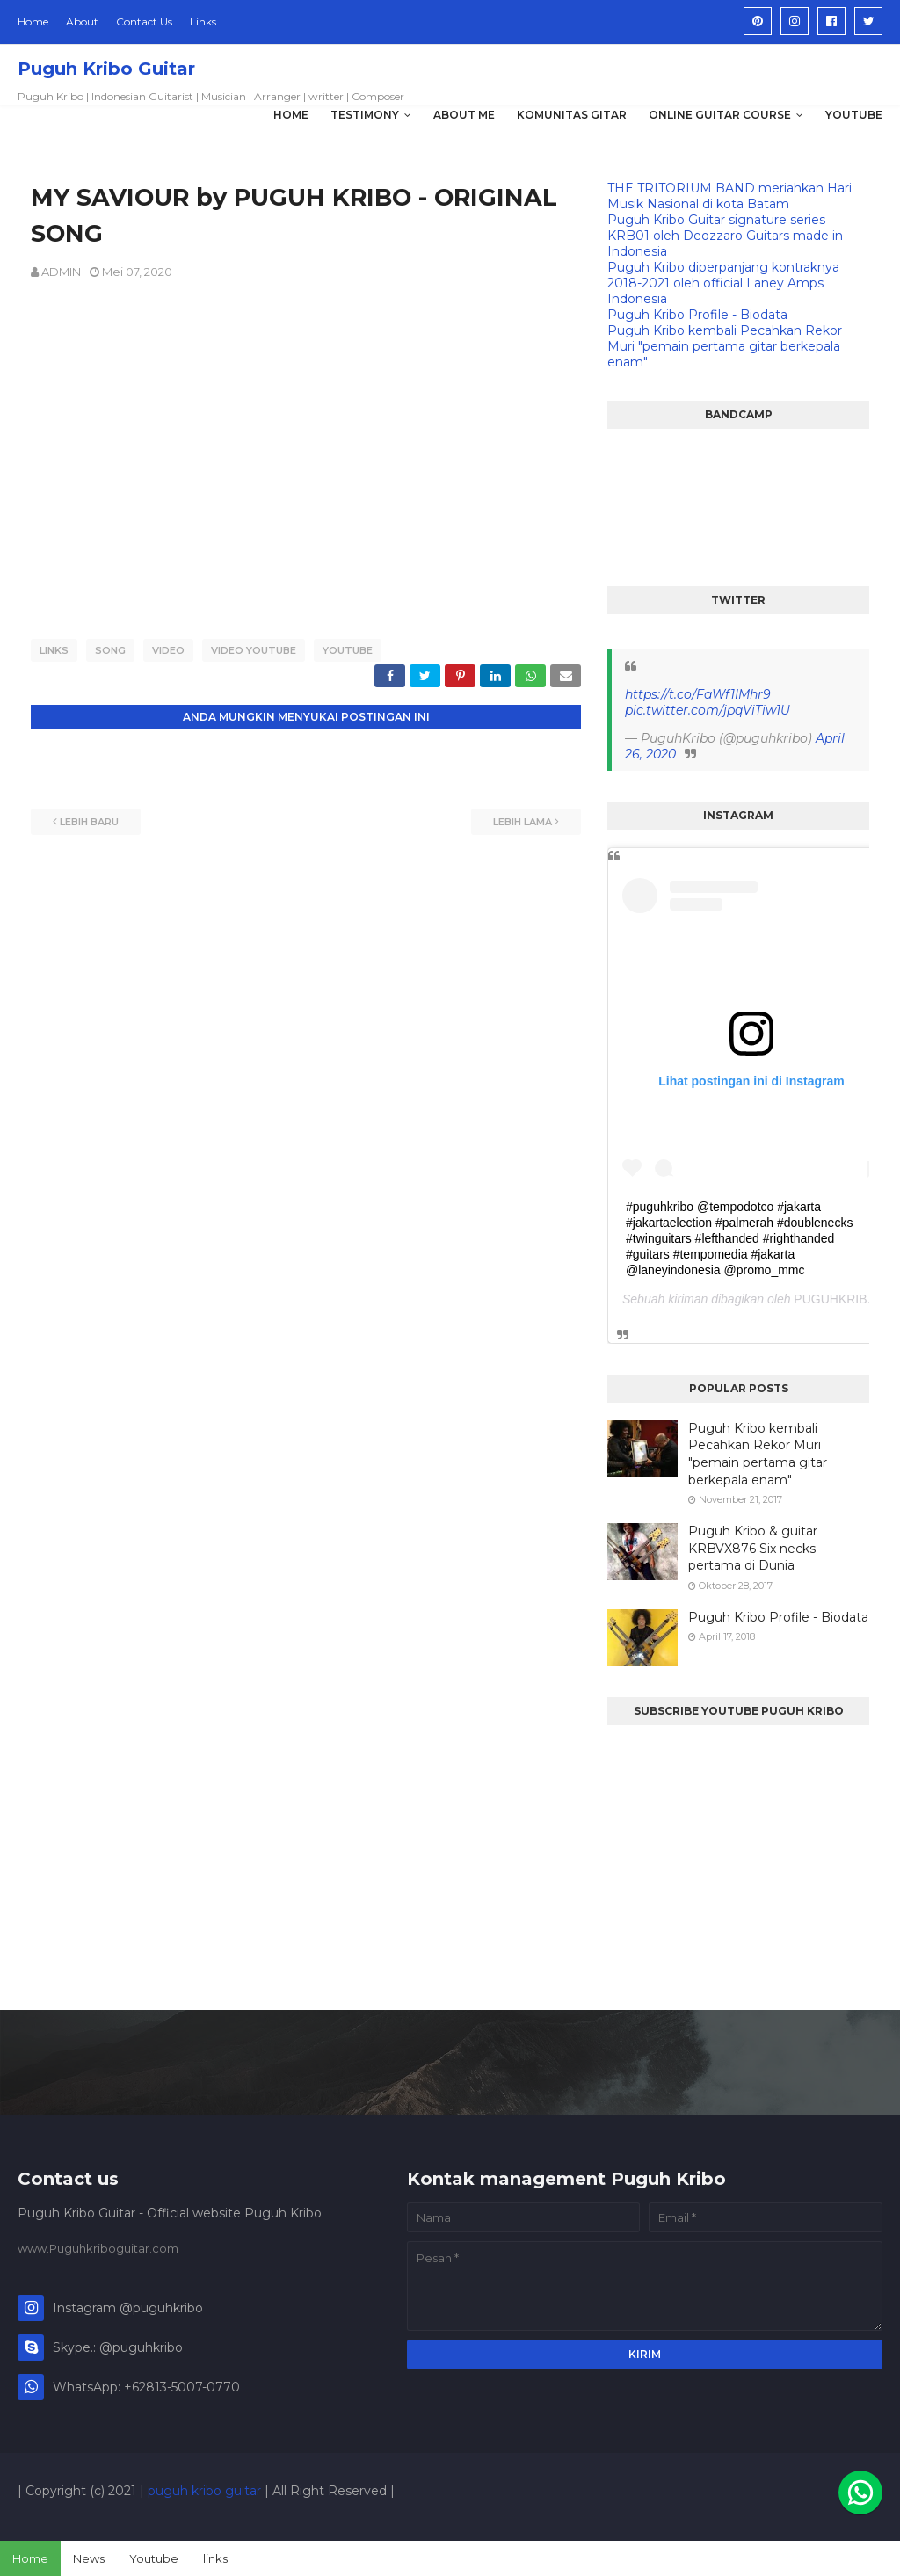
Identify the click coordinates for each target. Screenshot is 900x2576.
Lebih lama (522, 819)
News (89, 2558)
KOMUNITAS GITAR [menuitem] (572, 114)
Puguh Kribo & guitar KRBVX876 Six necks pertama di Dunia (752, 1548)
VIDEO (168, 650)
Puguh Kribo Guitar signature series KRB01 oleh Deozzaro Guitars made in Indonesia (725, 235)
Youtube (153, 2558)
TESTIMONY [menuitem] (364, 114)
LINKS (54, 650)
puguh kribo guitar (204, 2491)
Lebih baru (89, 819)
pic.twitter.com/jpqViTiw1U (707, 710)
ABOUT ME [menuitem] (464, 114)
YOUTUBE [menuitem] (853, 114)
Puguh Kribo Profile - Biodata (697, 315)
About (82, 21)
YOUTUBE (348, 650)
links (215, 2558)
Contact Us (144, 21)
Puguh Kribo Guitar (106, 68)
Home (33, 21)
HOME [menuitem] (290, 114)
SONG (110, 650)
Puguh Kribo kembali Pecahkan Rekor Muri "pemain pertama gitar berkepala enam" (724, 346)
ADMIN (61, 272)
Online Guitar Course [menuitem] (720, 114)
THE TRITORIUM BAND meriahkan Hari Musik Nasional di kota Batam (729, 196)
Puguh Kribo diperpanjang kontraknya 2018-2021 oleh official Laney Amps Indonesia (723, 283)
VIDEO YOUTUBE (253, 650)
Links (203, 21)
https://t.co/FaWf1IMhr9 (698, 694)
